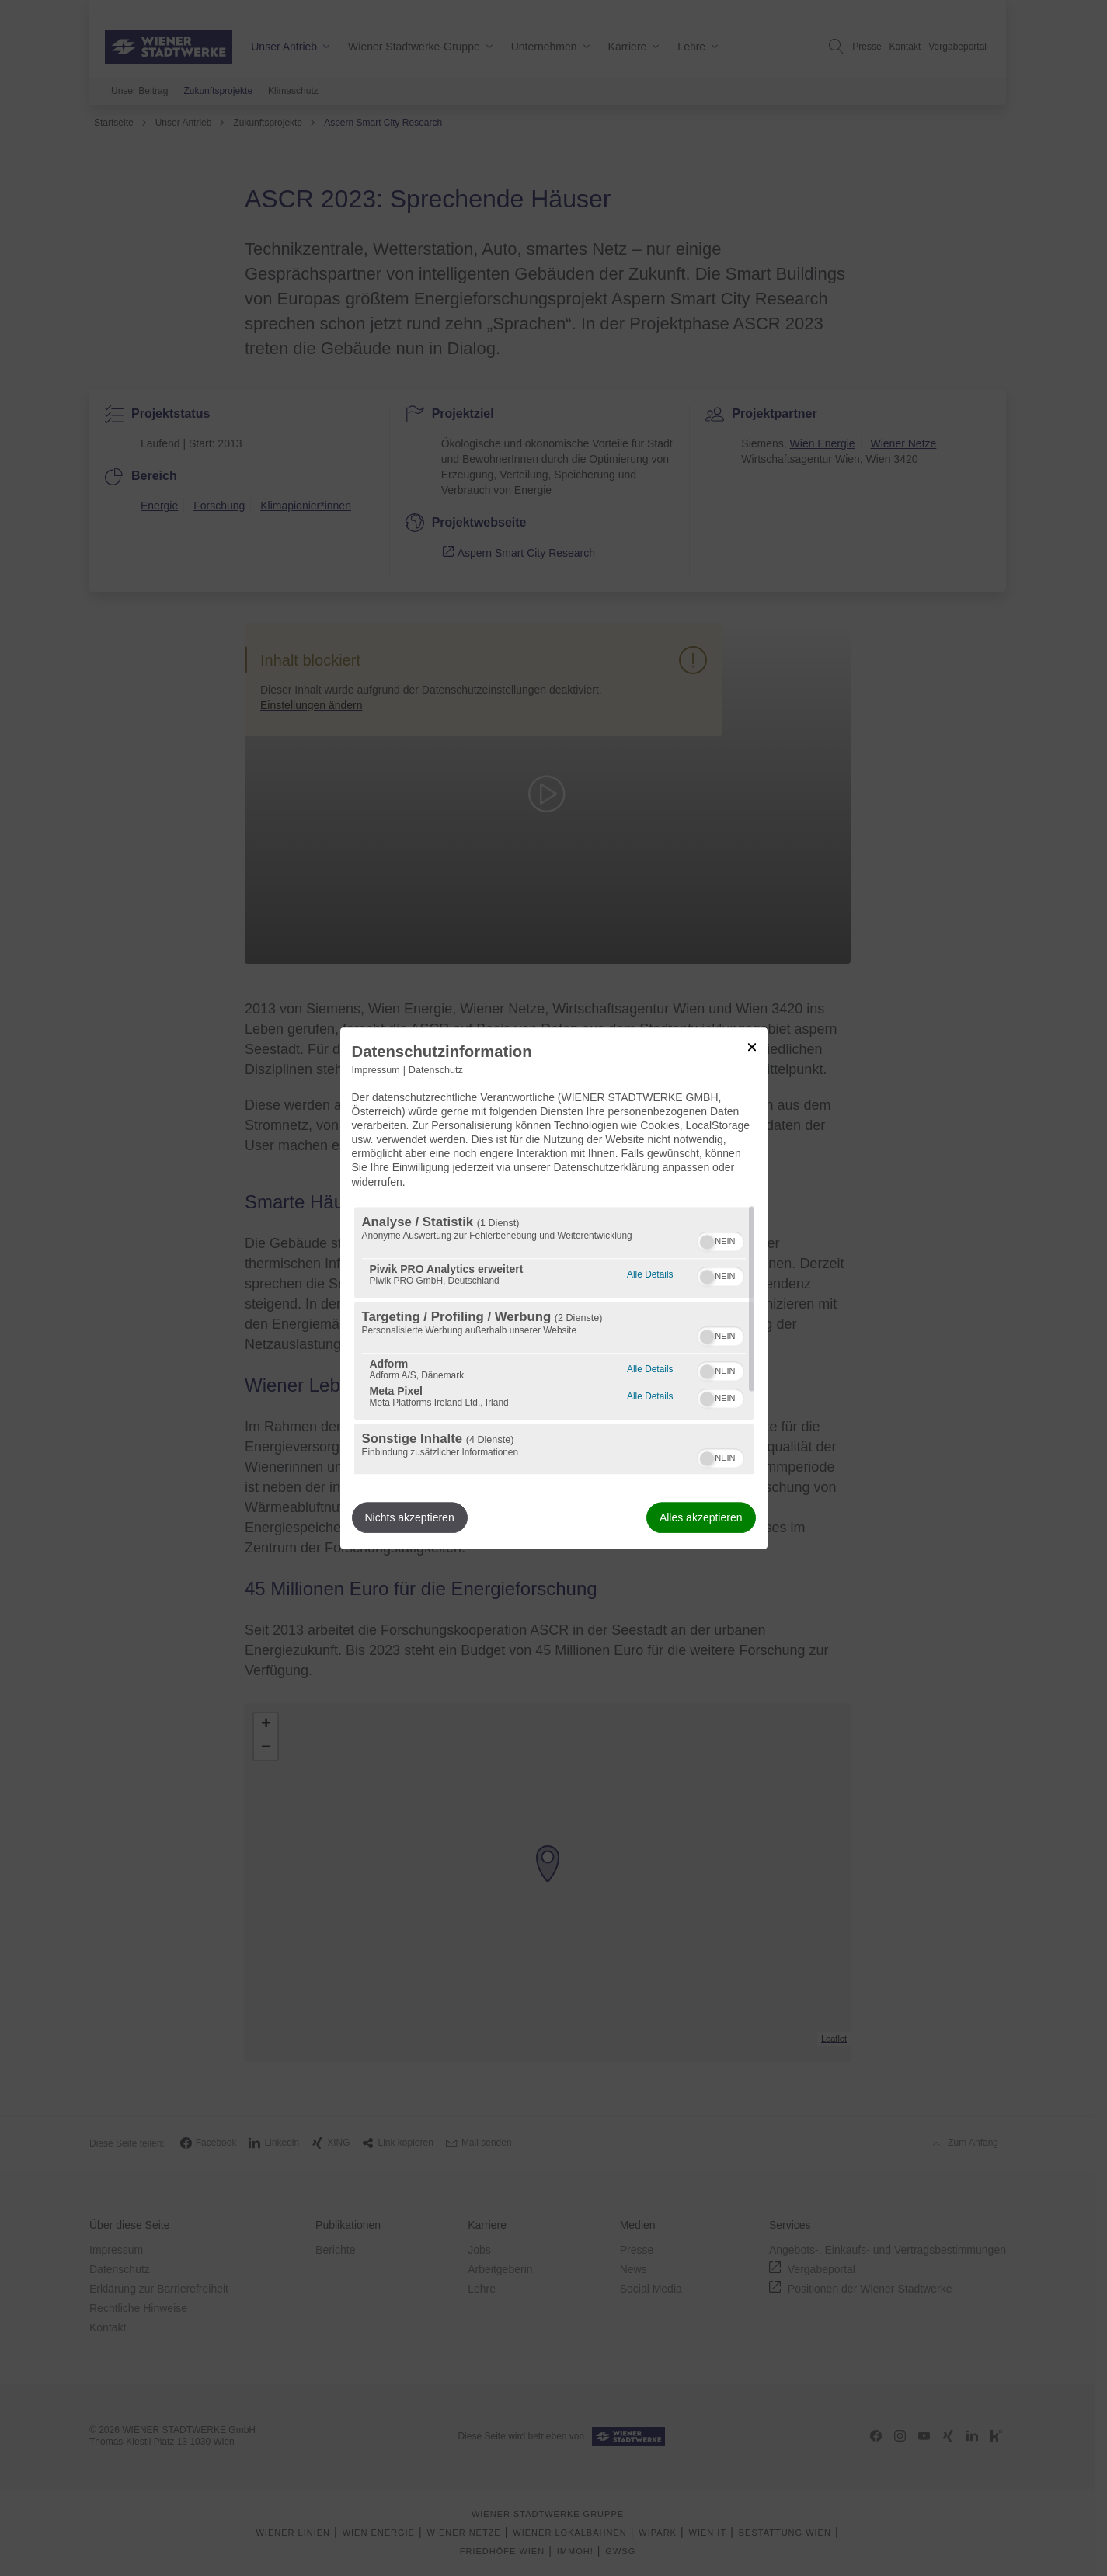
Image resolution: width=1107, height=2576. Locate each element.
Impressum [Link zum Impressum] (376, 1070)
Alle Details (650, 1272)
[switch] (720, 1239)
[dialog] (554, 1288)
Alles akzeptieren (701, 1517)
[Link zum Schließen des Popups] (752, 1047)
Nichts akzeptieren (409, 1517)
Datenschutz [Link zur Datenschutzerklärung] (436, 1070)
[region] (554, 1340)
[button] (707, 1242)
